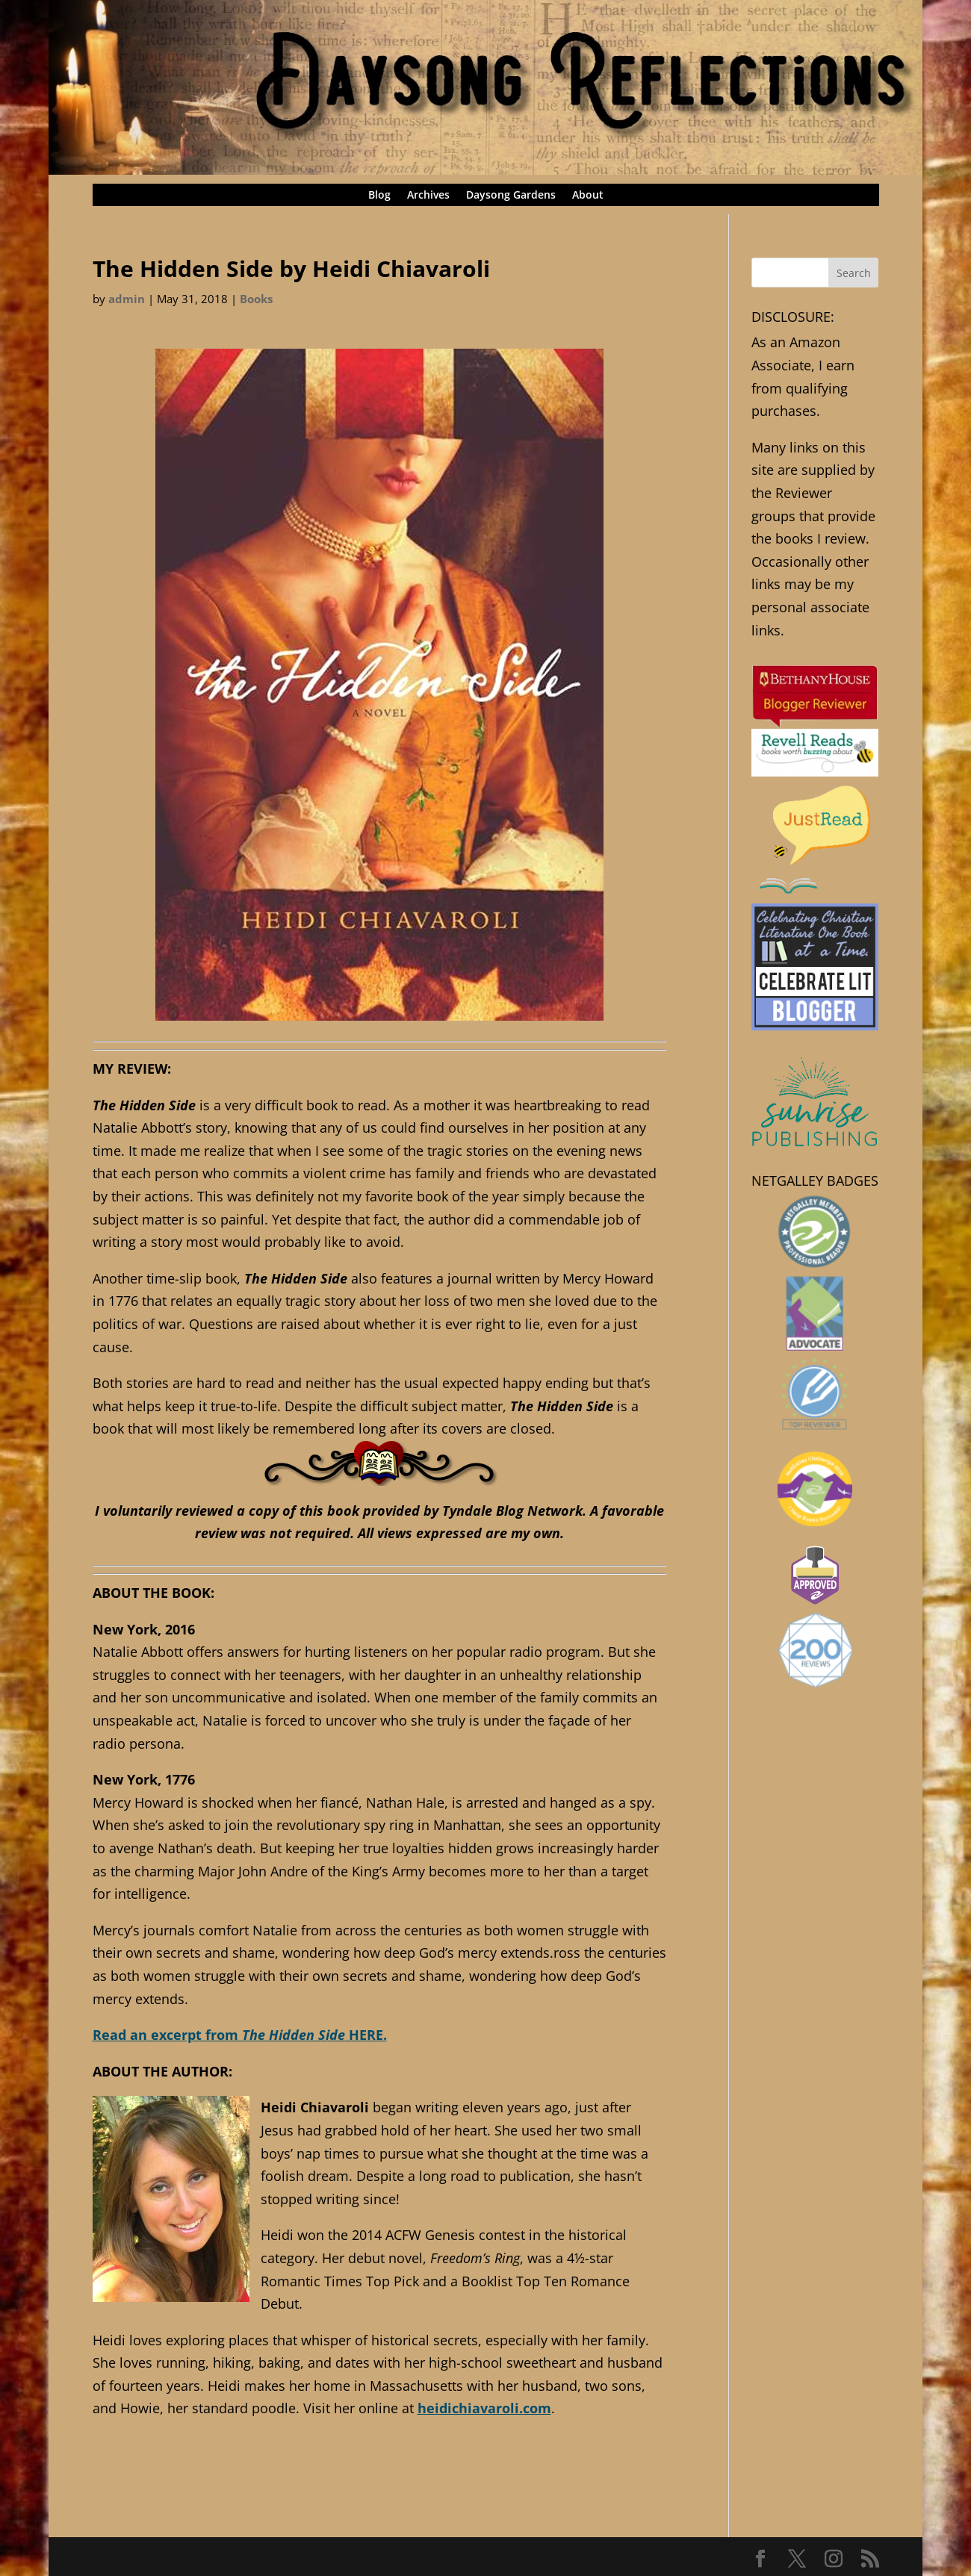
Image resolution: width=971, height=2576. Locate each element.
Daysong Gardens (511, 196)
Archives (428, 196)
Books (256, 298)
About (588, 196)
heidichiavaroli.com (484, 2408)
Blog (379, 196)
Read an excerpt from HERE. (240, 2035)
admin (126, 298)
